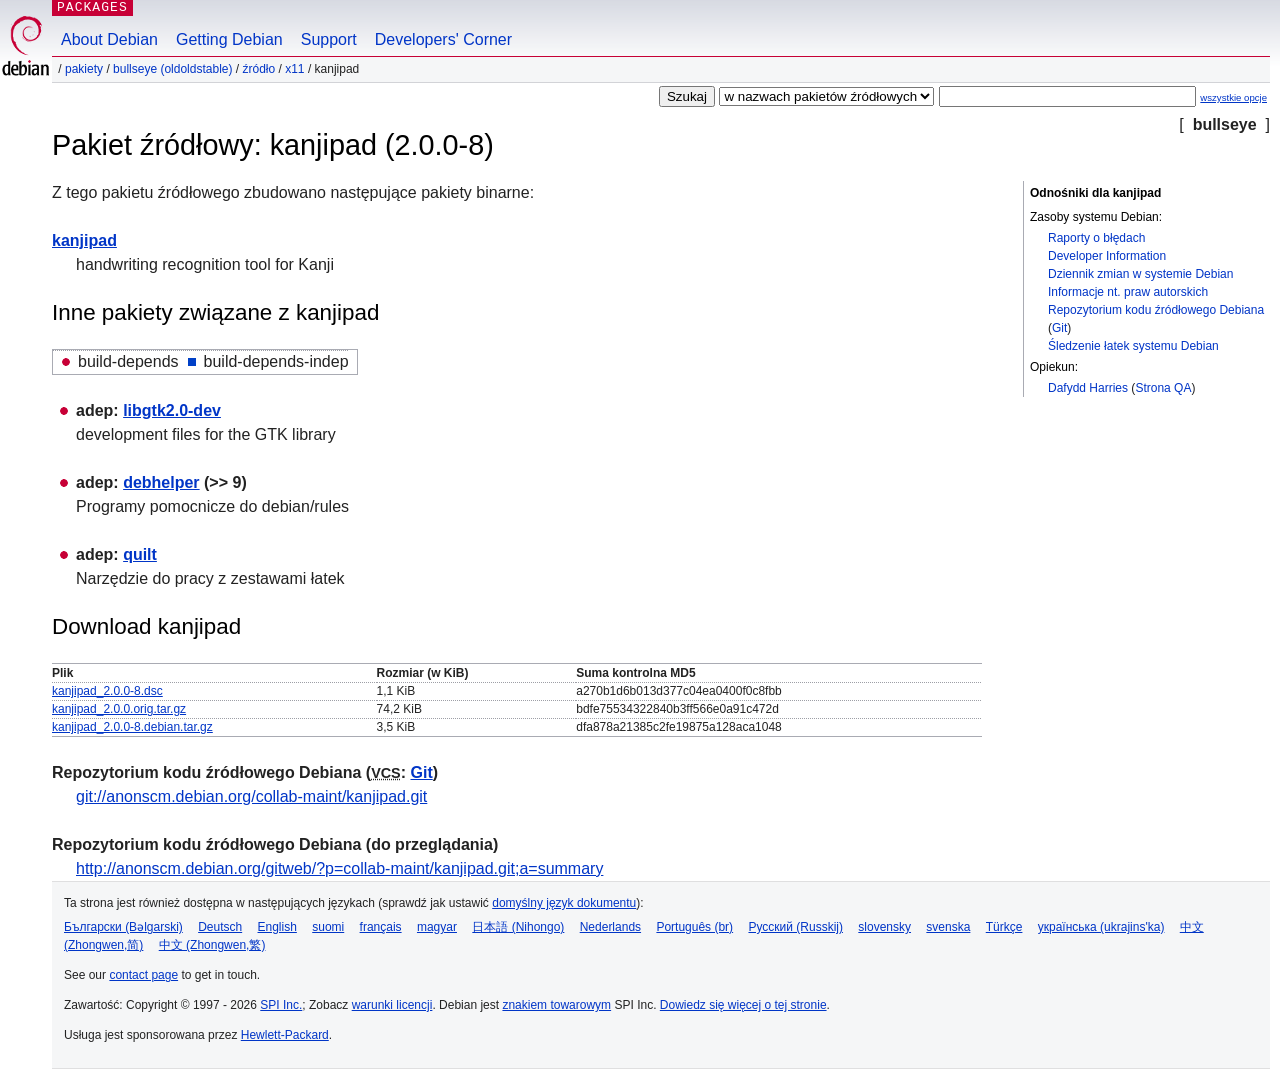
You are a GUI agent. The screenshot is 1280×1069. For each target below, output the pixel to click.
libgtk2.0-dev (172, 410)
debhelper (161, 482)
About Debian (109, 39)
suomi (328, 927)
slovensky (884, 927)
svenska (948, 927)
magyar (437, 927)
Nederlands (610, 927)
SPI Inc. (281, 1005)
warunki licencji (392, 1005)
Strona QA (1163, 388)
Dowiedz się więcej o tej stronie (743, 1005)
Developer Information (1107, 256)
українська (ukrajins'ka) (1101, 927)
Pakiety (84, 69)
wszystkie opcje (1233, 97)
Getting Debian (229, 39)
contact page (143, 975)
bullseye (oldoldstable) (172, 69)
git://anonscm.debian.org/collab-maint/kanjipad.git (251, 796)
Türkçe (1004, 927)
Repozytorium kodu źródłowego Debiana (1156, 310)
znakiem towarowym (556, 1005)
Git (1059, 328)
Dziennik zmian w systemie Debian (1140, 274)
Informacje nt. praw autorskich (1128, 292)
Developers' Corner (443, 39)
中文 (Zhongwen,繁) (212, 945)
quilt (140, 554)
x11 (294, 69)
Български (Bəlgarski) (123, 927)
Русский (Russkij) (795, 927)
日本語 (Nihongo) (518, 927)
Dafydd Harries (1088, 388)
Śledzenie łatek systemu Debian (1133, 346)
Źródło (258, 69)
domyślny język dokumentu (564, 903)
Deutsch (220, 927)
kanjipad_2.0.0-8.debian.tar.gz (132, 727)
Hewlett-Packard (285, 1035)
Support (329, 39)
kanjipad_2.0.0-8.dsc (107, 691)
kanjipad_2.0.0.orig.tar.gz (119, 709)
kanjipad (84, 240)
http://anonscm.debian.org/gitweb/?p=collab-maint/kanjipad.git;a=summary (339, 868)
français (381, 927)
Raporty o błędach (1096, 238)
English (277, 927)
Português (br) (694, 927)
